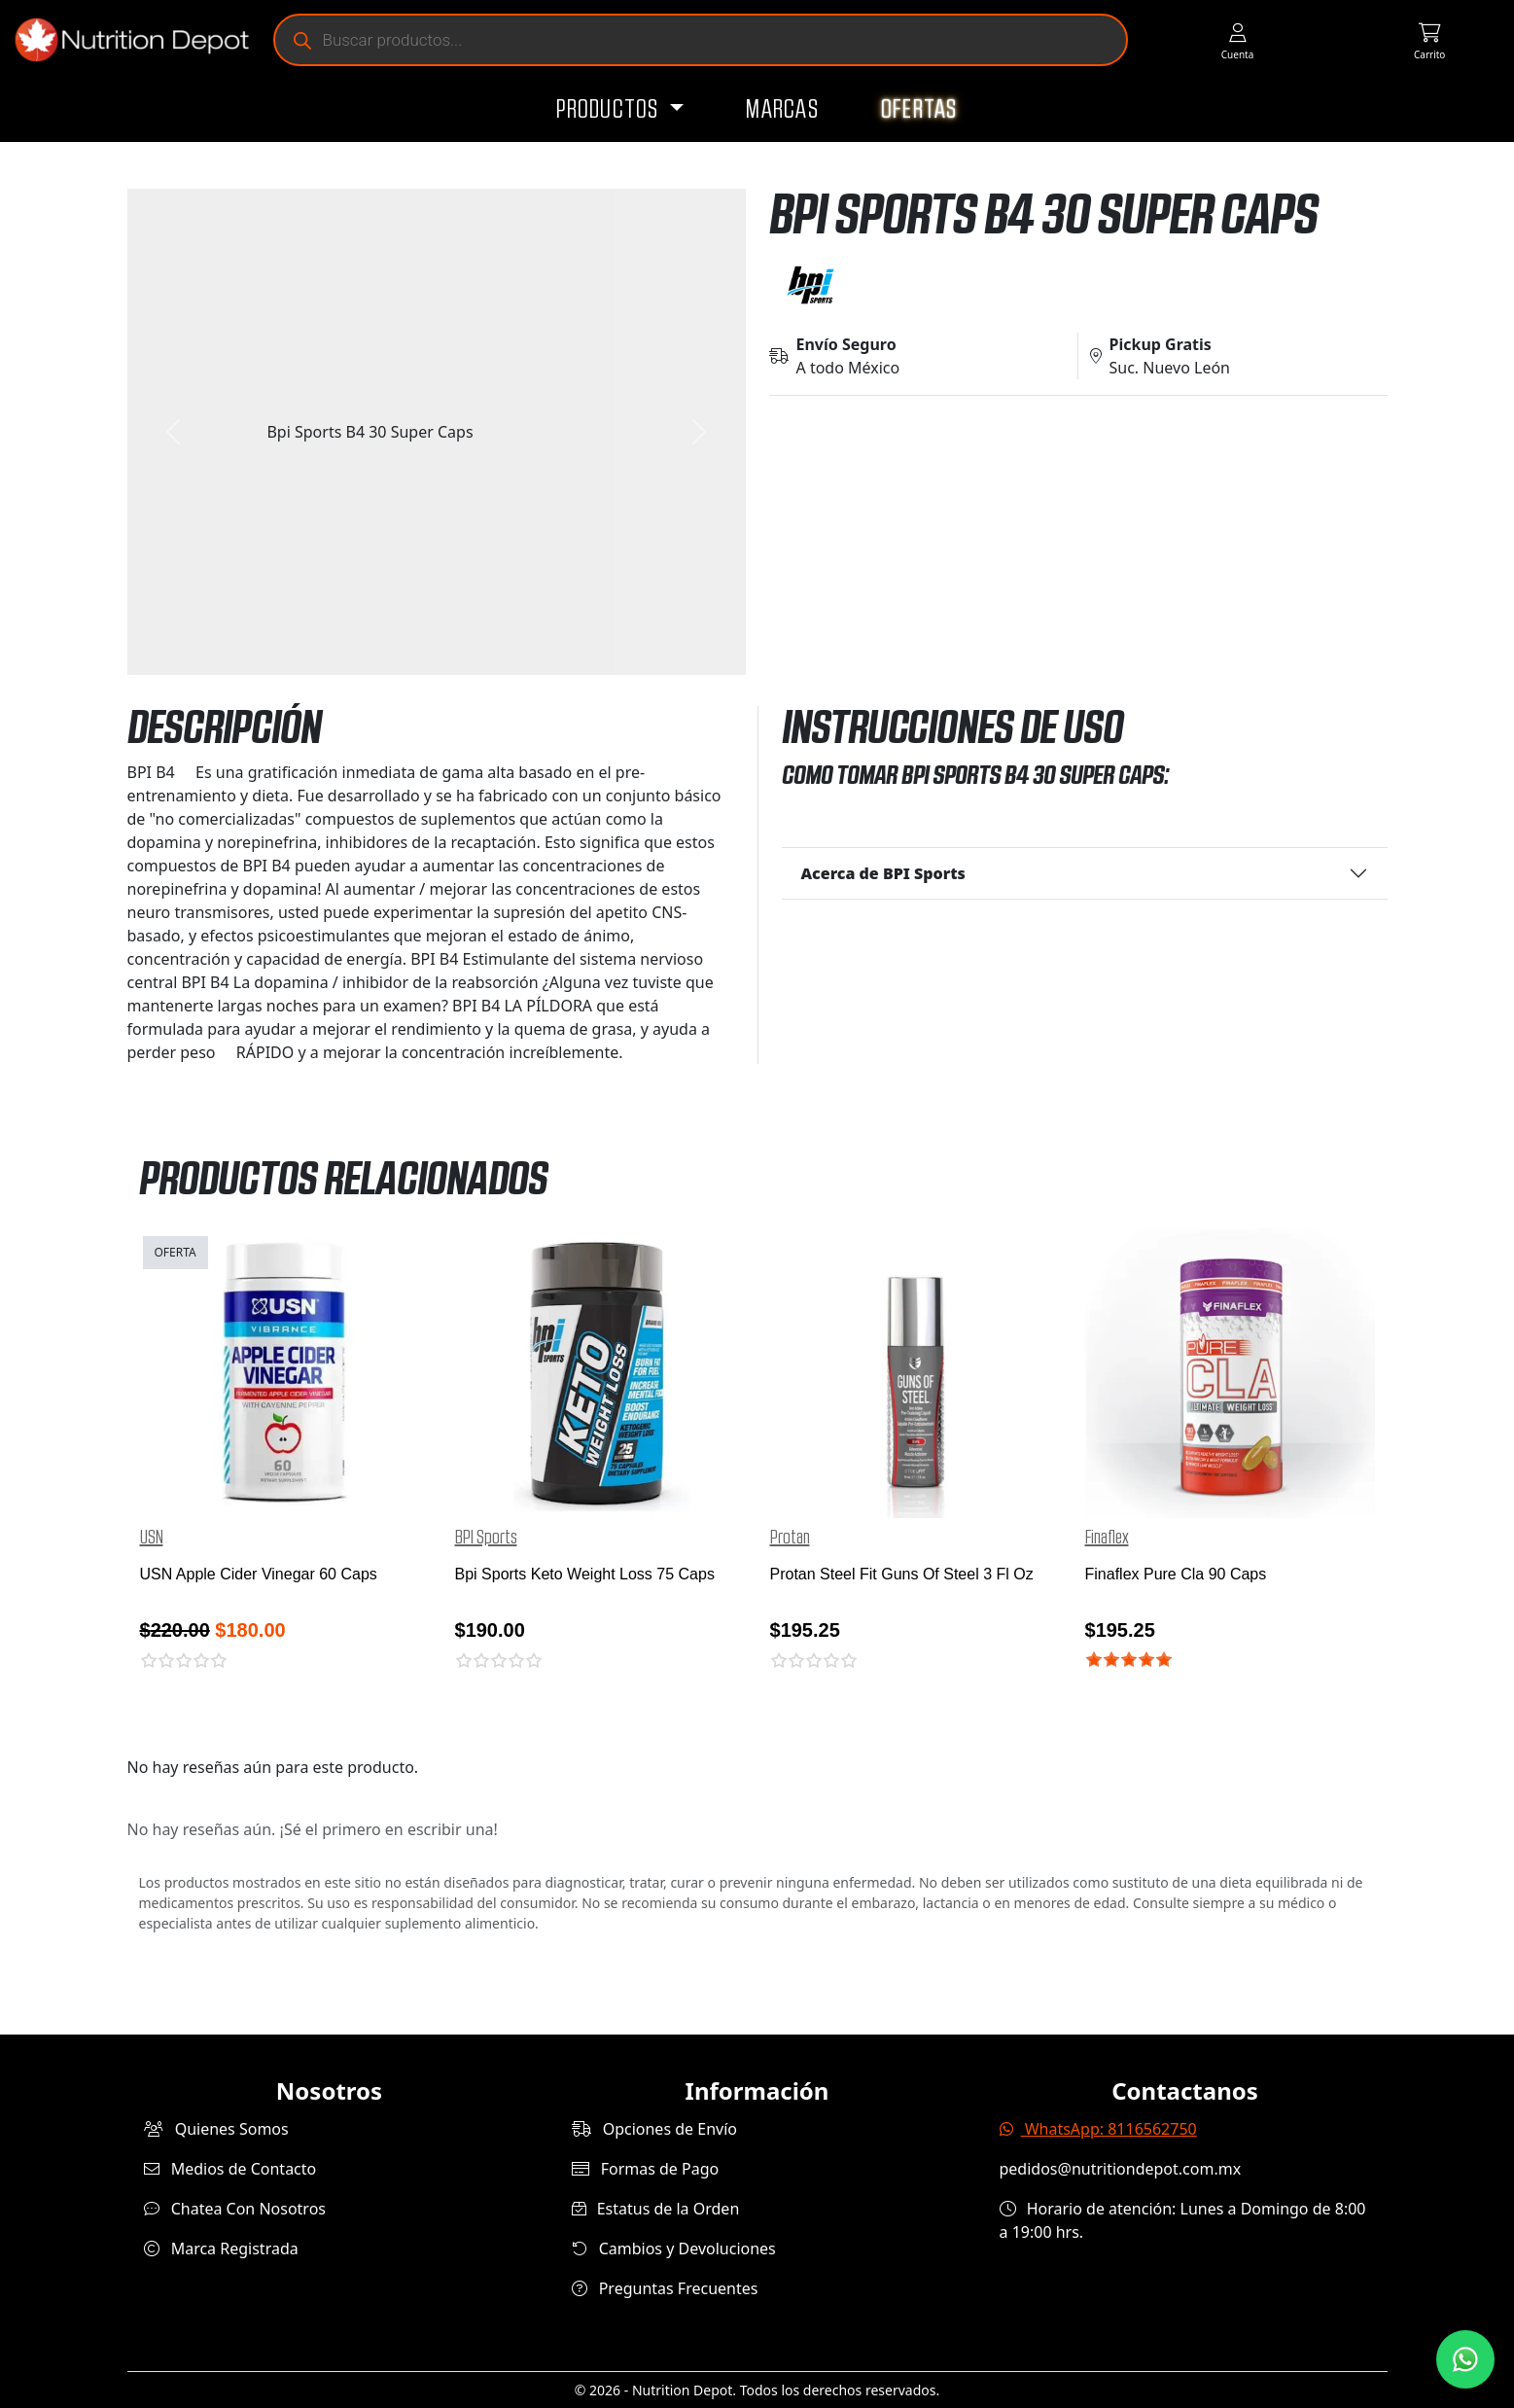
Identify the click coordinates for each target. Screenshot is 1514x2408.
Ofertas (919, 110)
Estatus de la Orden (656, 2208)
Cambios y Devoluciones (674, 2248)
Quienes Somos (216, 2129)
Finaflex (1107, 1537)
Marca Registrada (221, 2248)
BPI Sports (486, 1537)
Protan (790, 1537)
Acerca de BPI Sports (883, 873)
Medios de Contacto (230, 2168)
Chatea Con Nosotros (235, 2208)
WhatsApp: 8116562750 (1098, 2129)
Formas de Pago (646, 2168)
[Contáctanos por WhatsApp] (1465, 2359)
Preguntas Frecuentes (665, 2288)
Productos (610, 110)
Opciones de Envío (654, 2129)
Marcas (782, 110)
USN (151, 1537)
